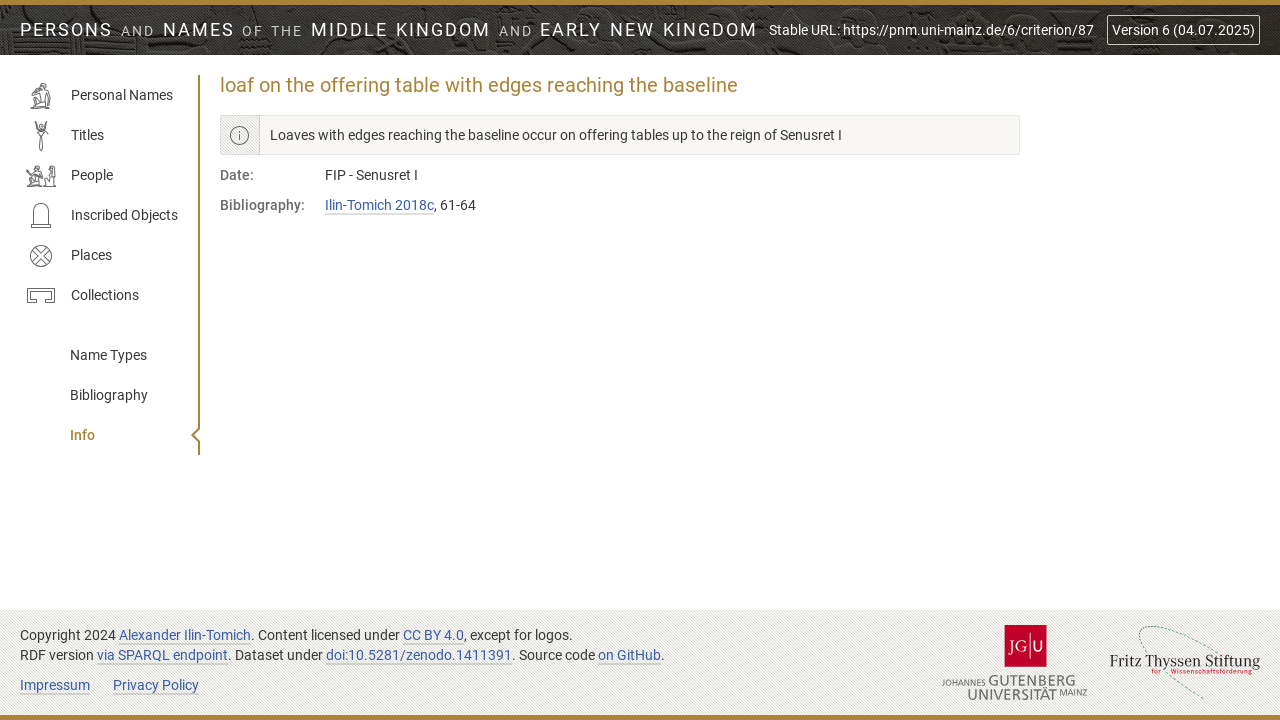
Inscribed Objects (102, 216)
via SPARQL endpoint (162, 655)
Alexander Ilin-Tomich (185, 635)
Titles (65, 136)
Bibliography (109, 395)
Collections (82, 296)
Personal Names (99, 96)
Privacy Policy (156, 685)
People (69, 176)
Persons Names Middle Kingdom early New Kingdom (389, 30)
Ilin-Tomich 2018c (379, 205)
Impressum (55, 685)
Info (82, 435)
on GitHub (629, 655)
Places (69, 256)
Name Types (108, 355)
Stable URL (931, 30)
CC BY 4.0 (433, 635)
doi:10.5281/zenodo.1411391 (419, 655)
